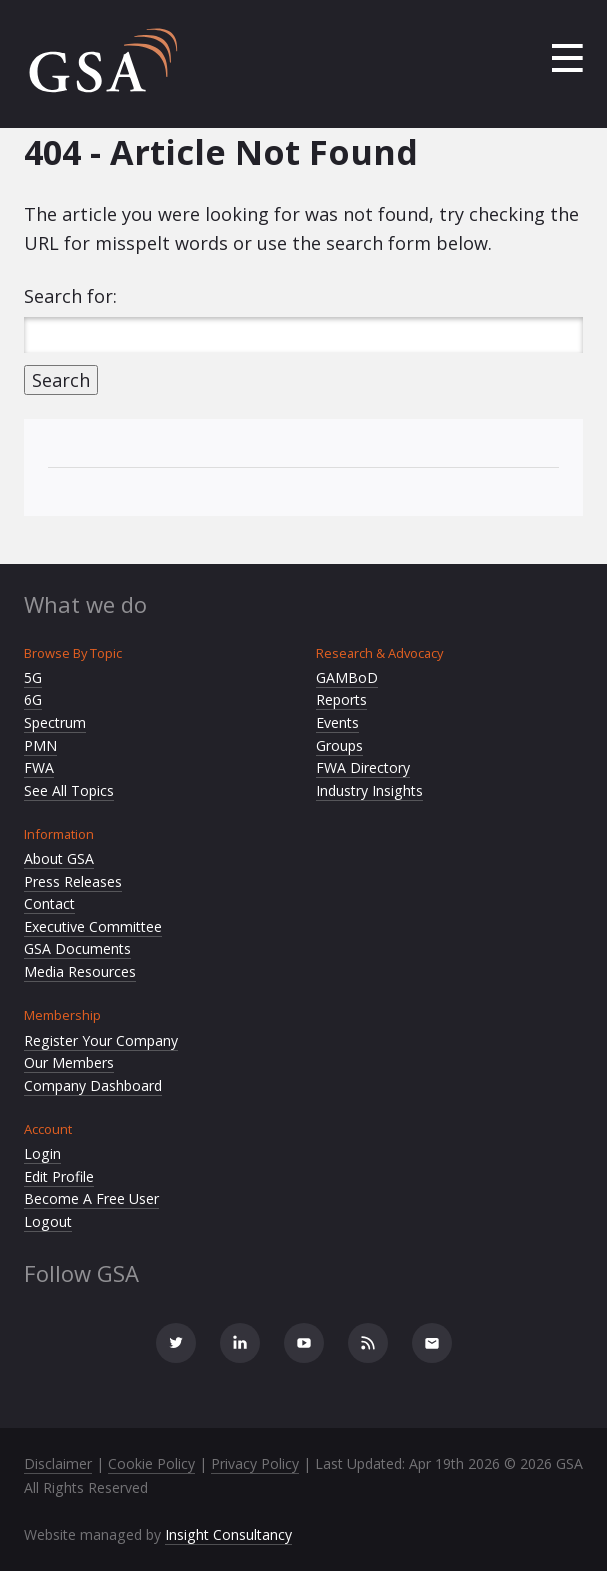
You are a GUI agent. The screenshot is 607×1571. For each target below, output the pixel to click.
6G (33, 699)
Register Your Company (101, 1040)
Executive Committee (93, 926)
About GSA (59, 858)
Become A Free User (91, 1198)
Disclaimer (58, 1463)
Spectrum (55, 722)
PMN (40, 745)
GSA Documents (77, 948)
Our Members (69, 1062)
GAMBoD (347, 677)
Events (337, 722)
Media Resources (80, 971)
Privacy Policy (255, 1463)
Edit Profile (59, 1176)
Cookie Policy (151, 1463)
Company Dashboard (93, 1085)
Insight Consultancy (228, 1534)
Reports (341, 699)
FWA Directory (363, 767)
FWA (39, 767)
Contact (49, 903)
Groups (339, 745)
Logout (48, 1221)
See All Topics (69, 790)
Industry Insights (369, 790)
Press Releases (73, 881)
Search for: (70, 296)
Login (42, 1153)
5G (33, 677)
